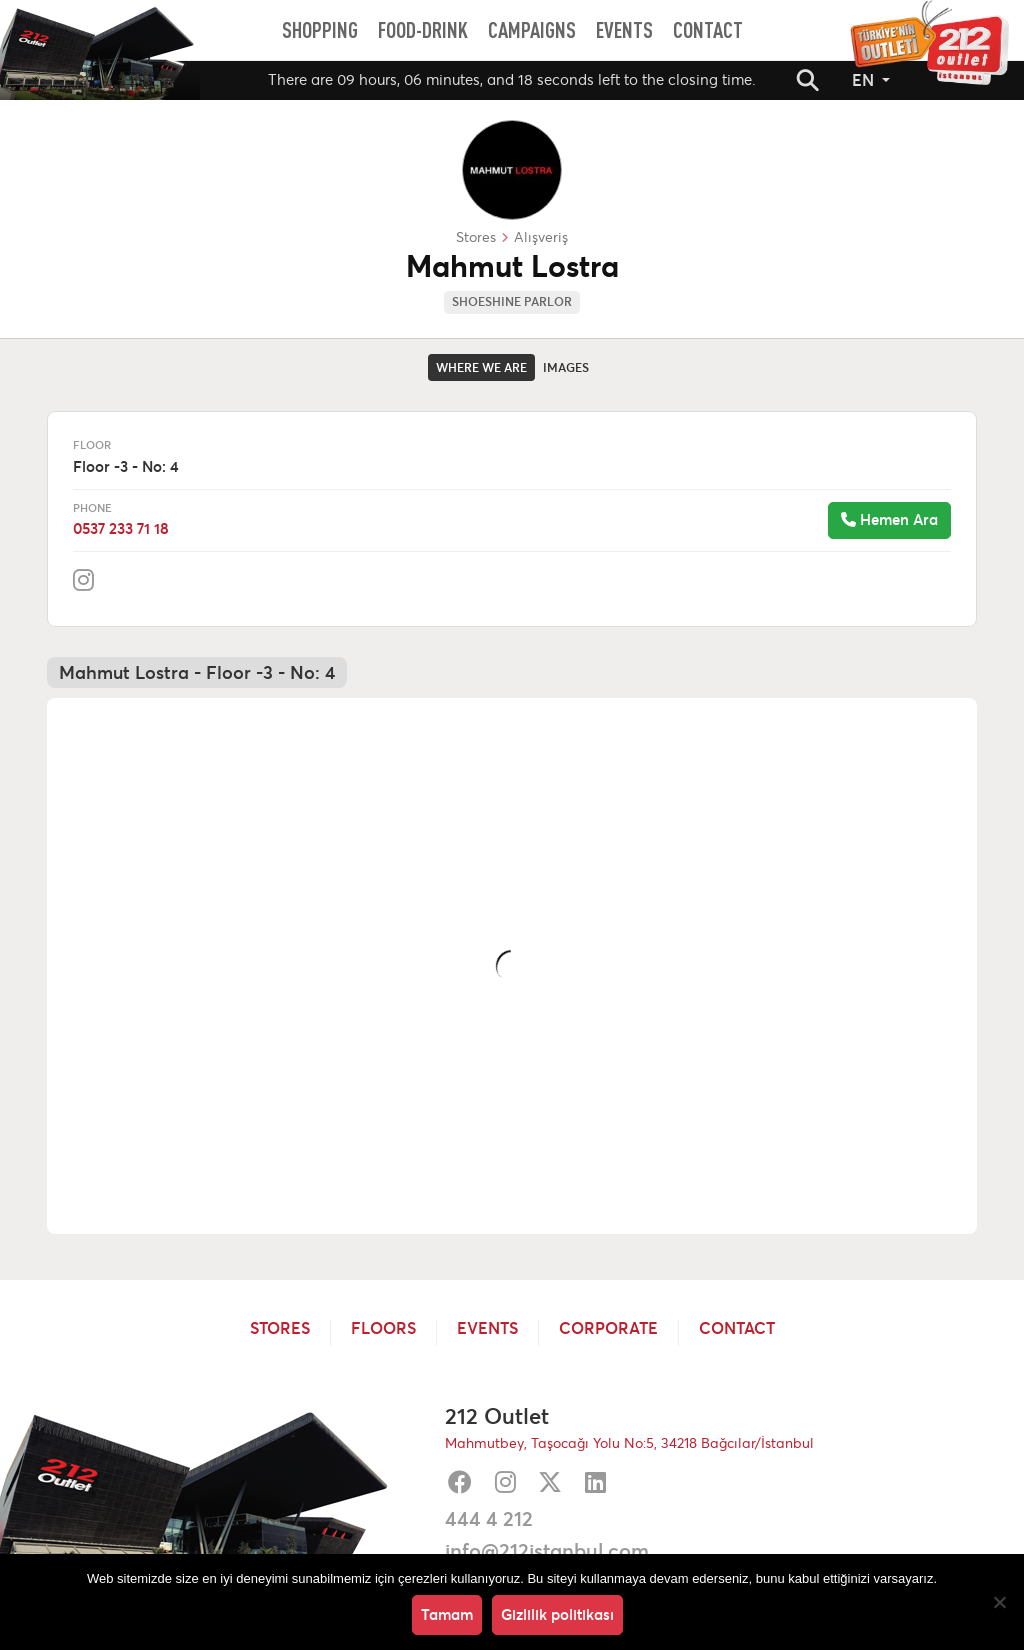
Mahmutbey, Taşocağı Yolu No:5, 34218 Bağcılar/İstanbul (629, 1443)
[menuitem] (320, 30)
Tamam (447, 1614)
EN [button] (865, 80)
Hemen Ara (889, 519)
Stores (280, 1329)
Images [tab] (566, 367)
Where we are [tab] (481, 367)
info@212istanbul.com (547, 1551)
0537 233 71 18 (121, 528)
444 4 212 (489, 1519)
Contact (737, 1329)
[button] (808, 80)
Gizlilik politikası (557, 1614)
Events (487, 1329)
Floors (383, 1329)
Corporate (608, 1329)
